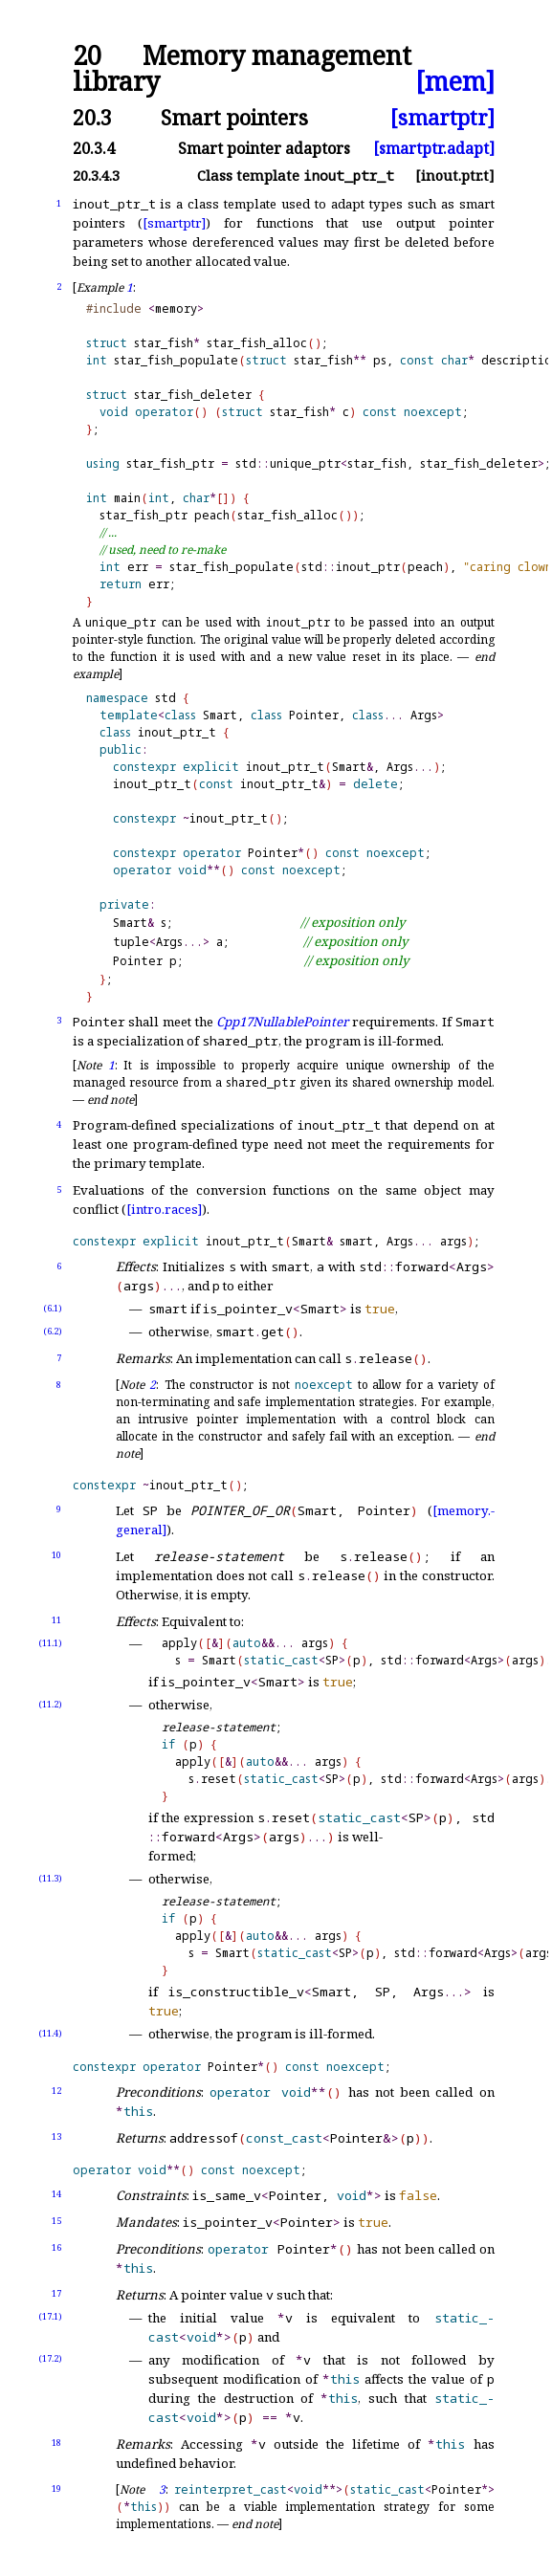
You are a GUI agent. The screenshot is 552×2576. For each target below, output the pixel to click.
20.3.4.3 (96, 175)
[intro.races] (164, 1209)
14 (56, 2194)
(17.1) (50, 2316)
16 (56, 2247)
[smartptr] (442, 117)
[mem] (455, 82)
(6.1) (52, 1308)
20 (87, 56)
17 (56, 2293)
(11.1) (50, 1643)
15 (56, 2220)
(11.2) (50, 1704)
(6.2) (52, 1331)
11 (56, 1620)
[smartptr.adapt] (434, 148)
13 (56, 2136)
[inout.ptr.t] (455, 175)
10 (56, 1555)
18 (56, 2442)
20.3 (92, 117)
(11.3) (50, 1878)
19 (56, 2488)
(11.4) (50, 2033)
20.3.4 (94, 148)
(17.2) (50, 2358)
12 (56, 2090)
